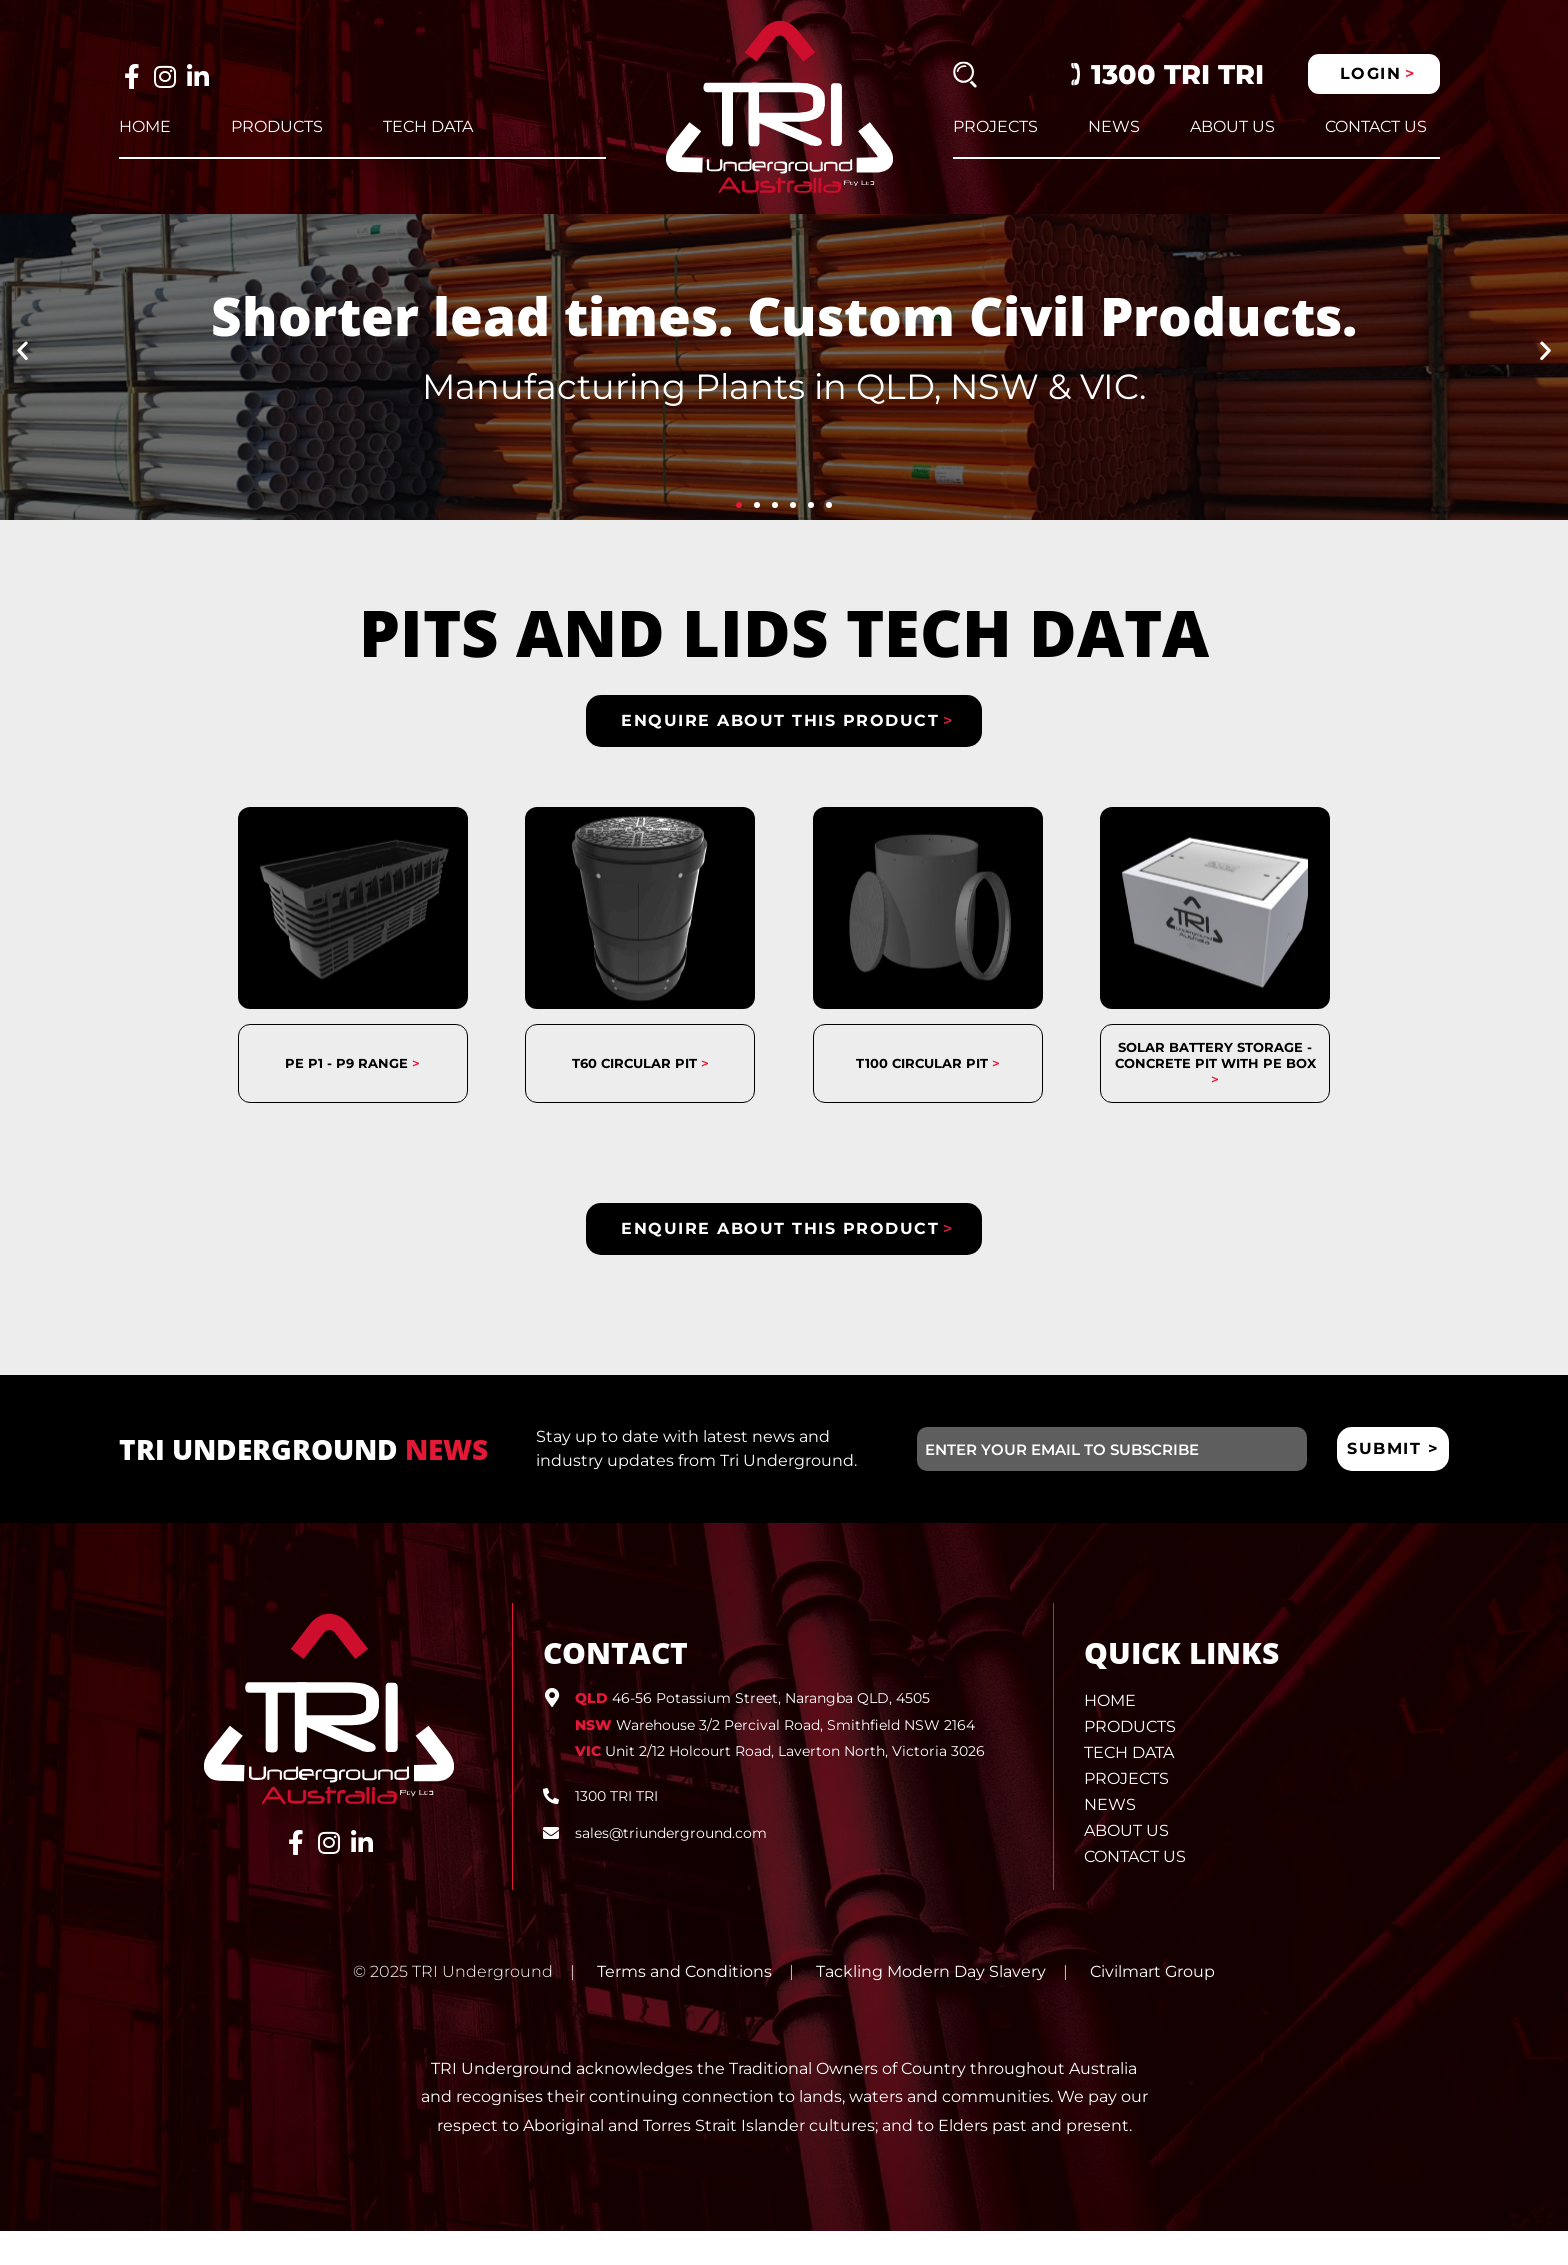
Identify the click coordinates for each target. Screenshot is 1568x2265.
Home (145, 126)
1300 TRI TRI (1177, 74)
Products (277, 126)
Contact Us (1376, 126)
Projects (995, 126)
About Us (1232, 126)
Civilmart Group (1152, 2006)
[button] (22, 384)
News (1114, 126)
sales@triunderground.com (671, 1867)
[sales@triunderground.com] (551, 1867)
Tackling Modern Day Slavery (931, 2006)
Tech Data (428, 126)
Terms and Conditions (684, 2006)
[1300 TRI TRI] (551, 1830)
